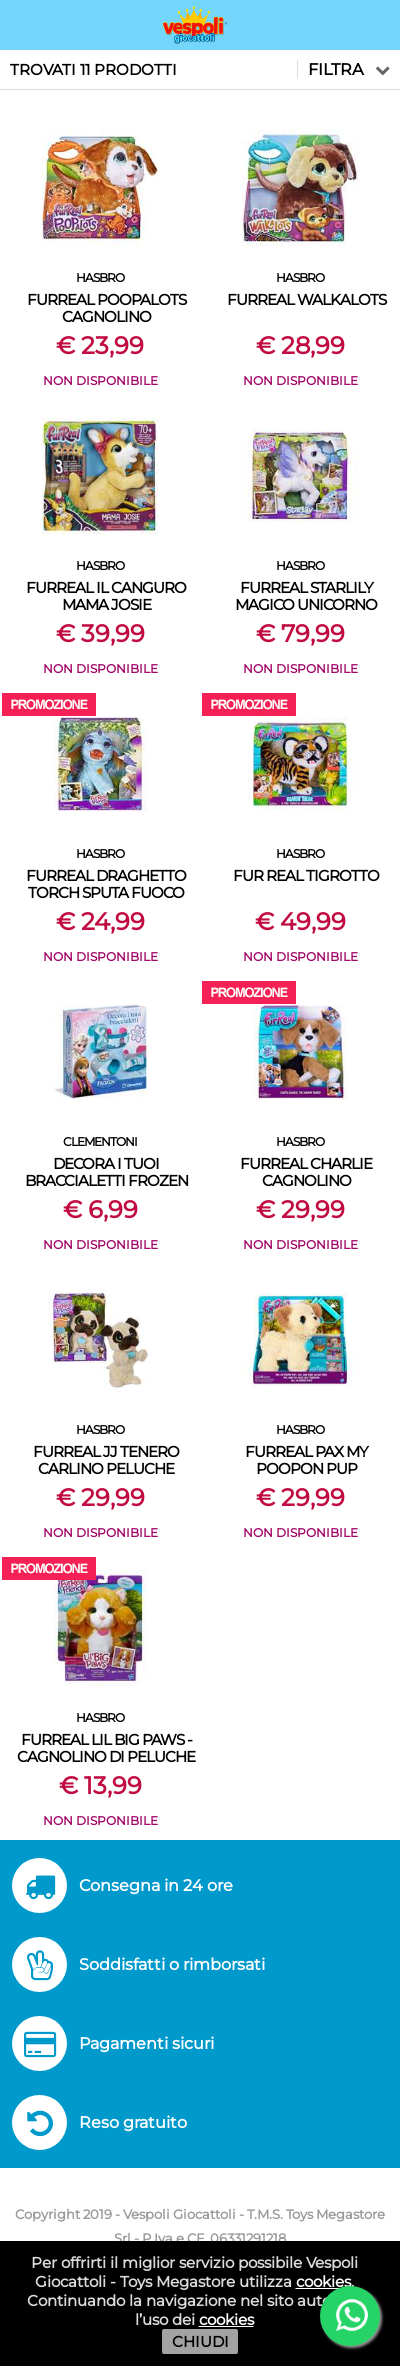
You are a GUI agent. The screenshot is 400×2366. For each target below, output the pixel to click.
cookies (323, 2281)
